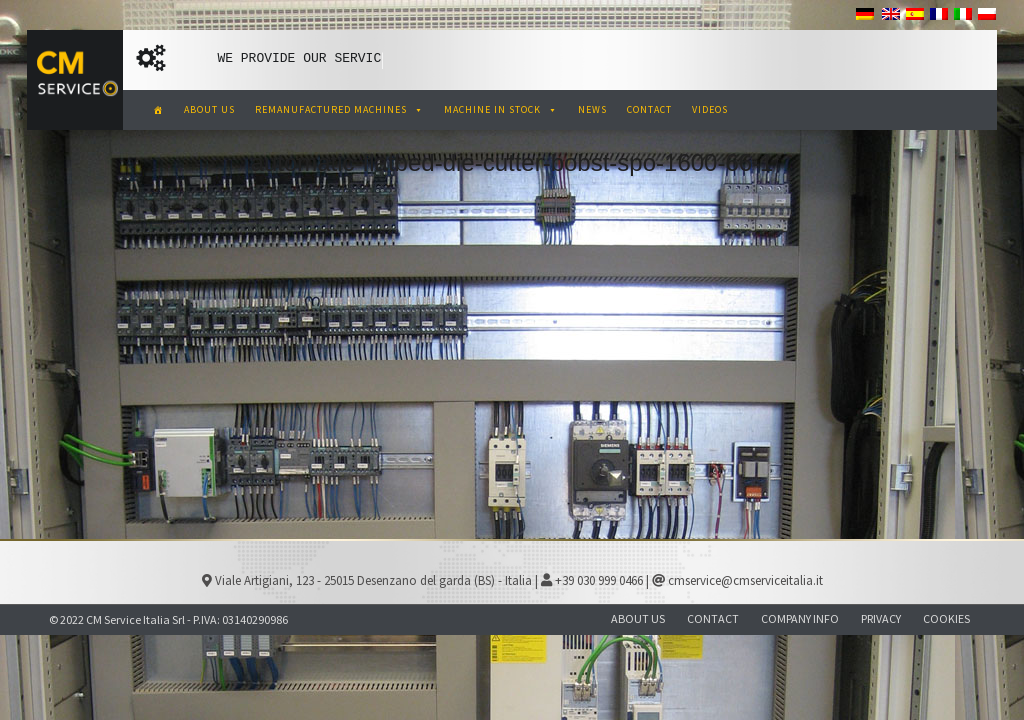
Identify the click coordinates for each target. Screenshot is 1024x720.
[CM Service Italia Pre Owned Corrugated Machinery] (158, 110)
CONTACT (649, 109)
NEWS (592, 109)
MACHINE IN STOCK (501, 109)
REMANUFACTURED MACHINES (339, 109)
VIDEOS (710, 109)
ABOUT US (209, 109)
